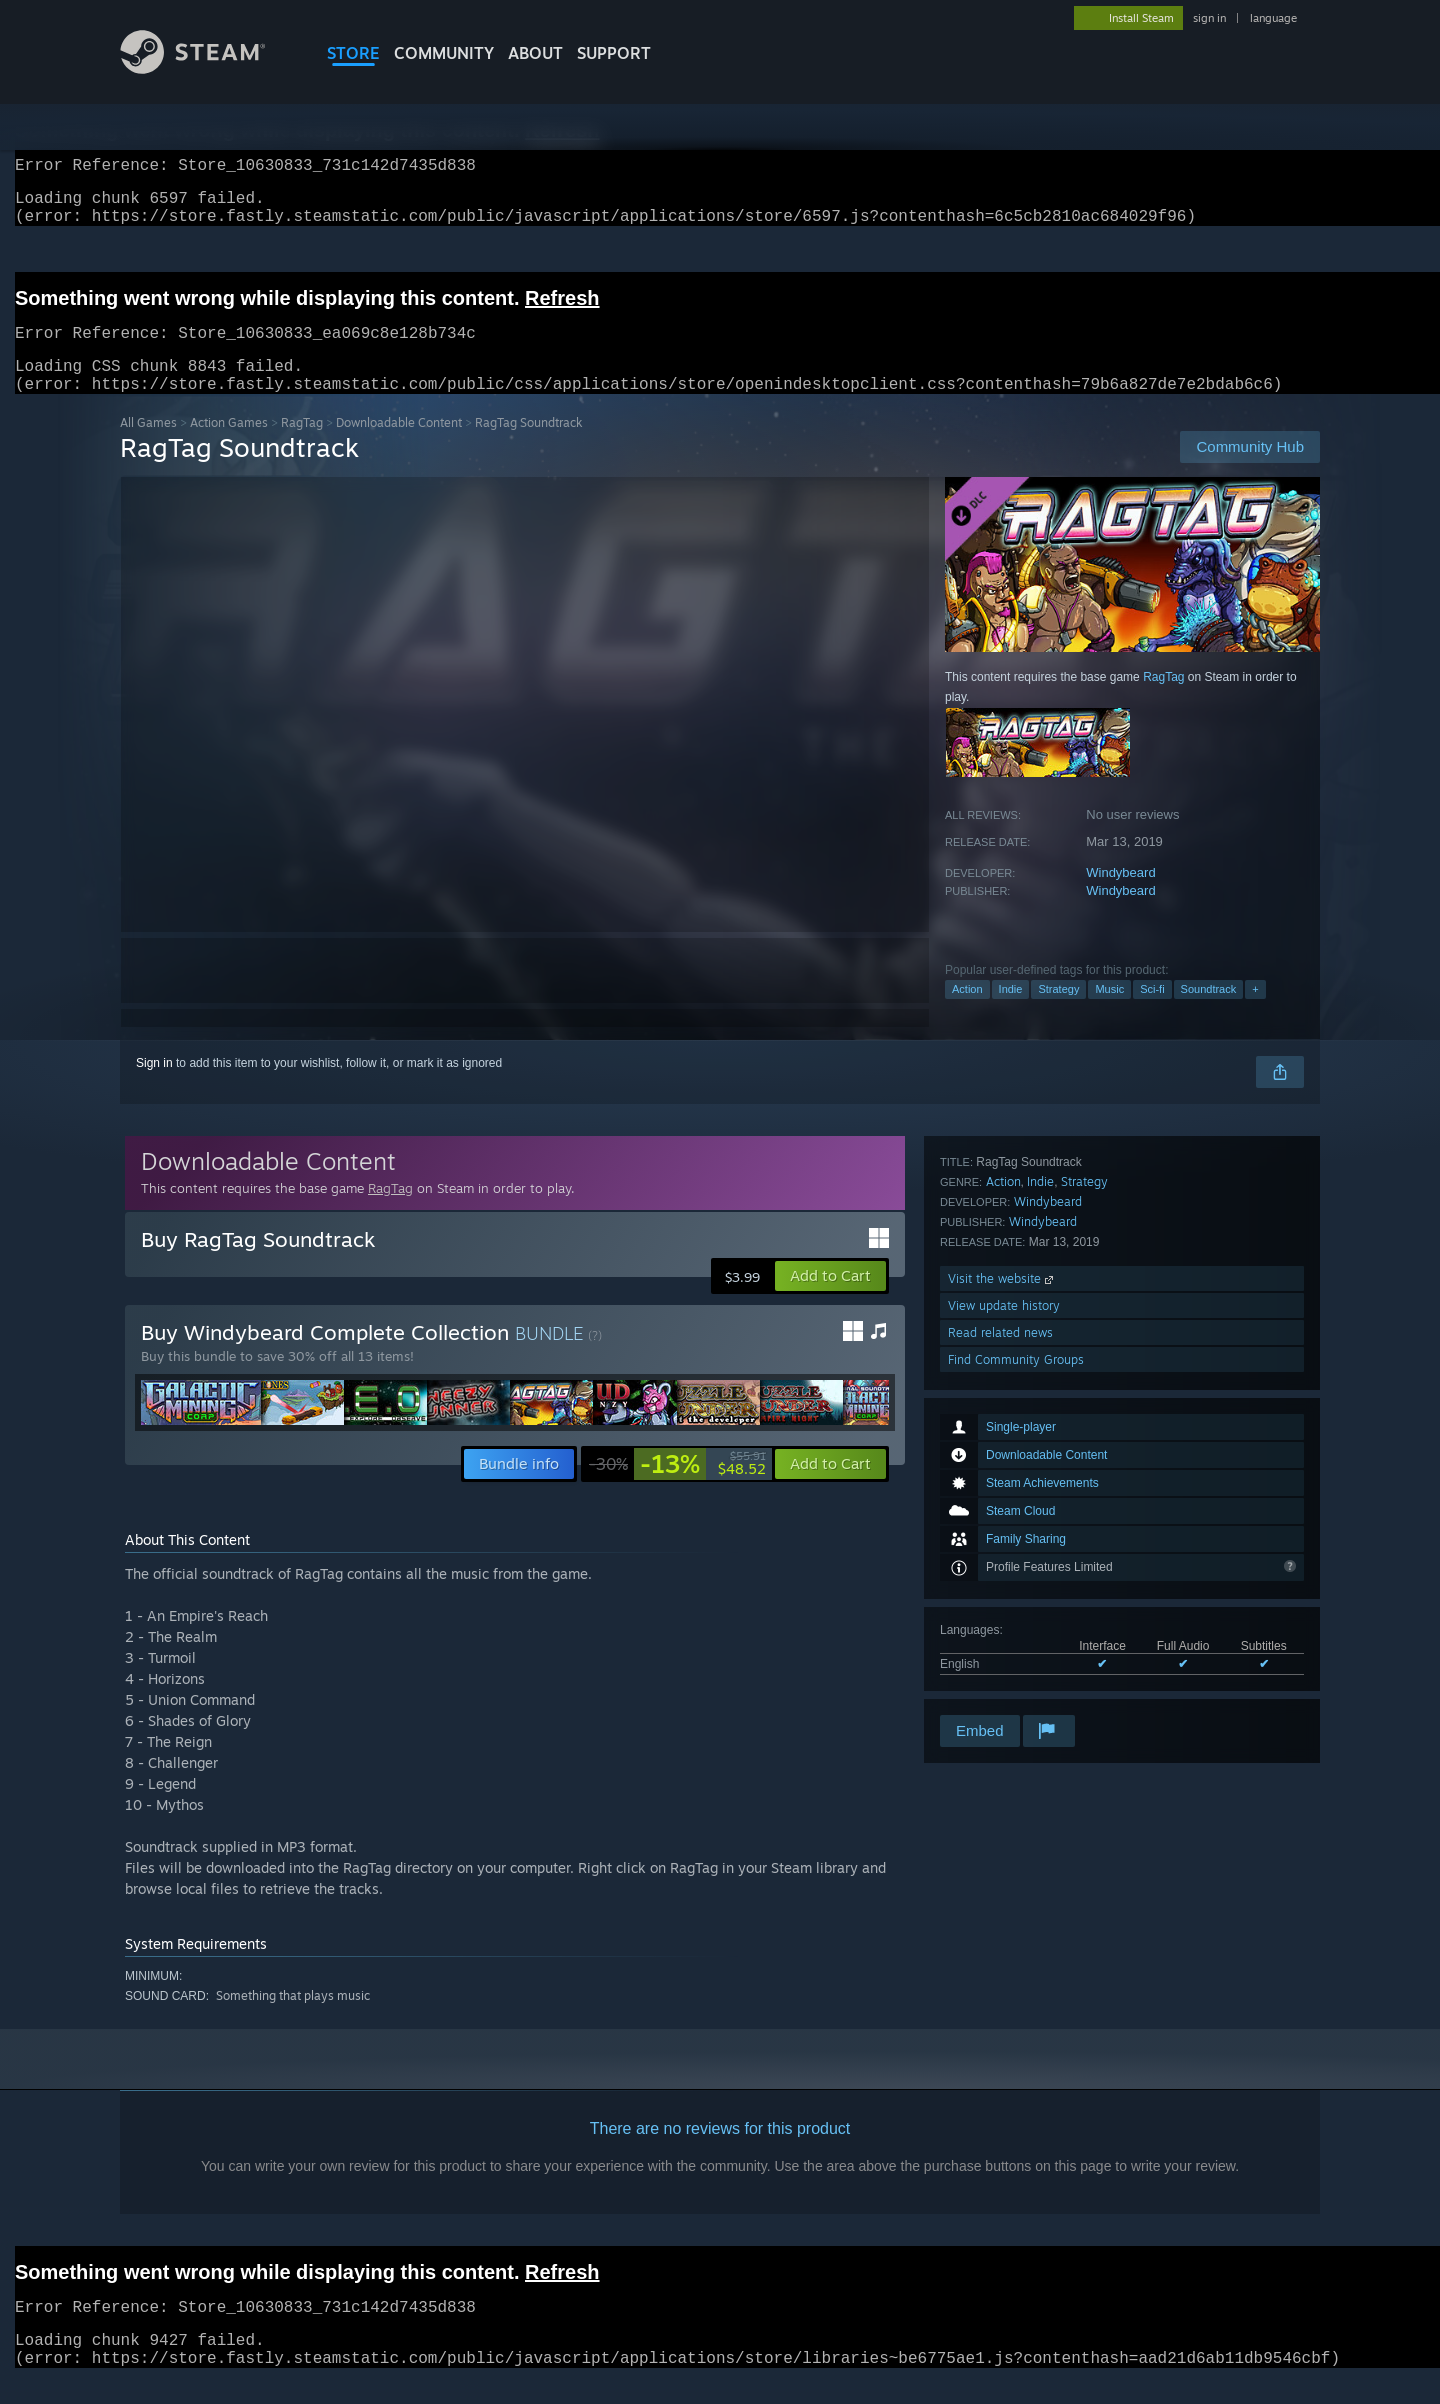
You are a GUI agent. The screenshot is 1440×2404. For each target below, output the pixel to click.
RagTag (302, 446)
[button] (830, 1300)
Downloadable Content (399, 446)
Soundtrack (1209, 1013)
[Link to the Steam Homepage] (208, 68)
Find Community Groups (1016, 1684)
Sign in (154, 1087)
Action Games (229, 446)
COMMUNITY (444, 53)
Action (967, 1013)
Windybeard (1120, 896)
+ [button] (1255, 1013)
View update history (1004, 1630)
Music (1109, 1013)
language (1273, 18)
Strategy (1058, 1013)
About (535, 53)
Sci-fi (1152, 1013)
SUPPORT (614, 53)
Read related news (1000, 1657)
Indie (1011, 1013)
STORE (353, 53)
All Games (148, 446)
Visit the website (1002, 1603)
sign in (1209, 18)
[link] (677, 1488)
